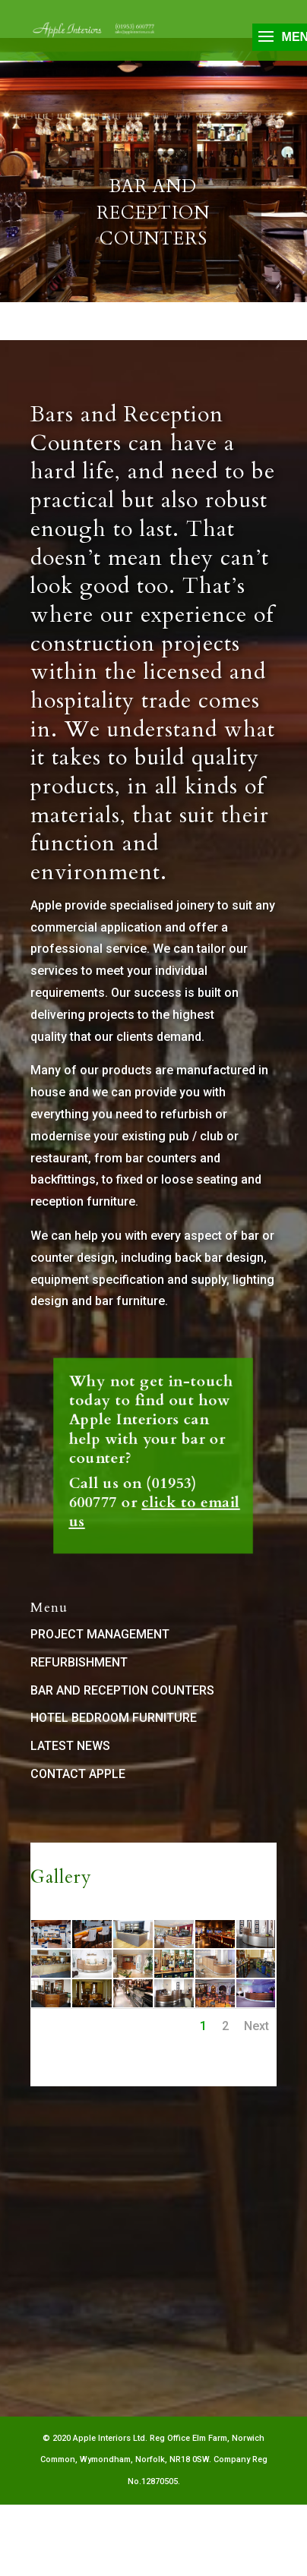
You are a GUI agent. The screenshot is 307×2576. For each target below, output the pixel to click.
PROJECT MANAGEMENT (99, 1634)
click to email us (153, 1476)
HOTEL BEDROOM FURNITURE (113, 1718)
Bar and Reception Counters (153, 219)
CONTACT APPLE (77, 1774)
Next (256, 2026)
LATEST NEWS (70, 1746)
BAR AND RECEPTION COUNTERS (122, 1690)
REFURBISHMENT (79, 1662)
